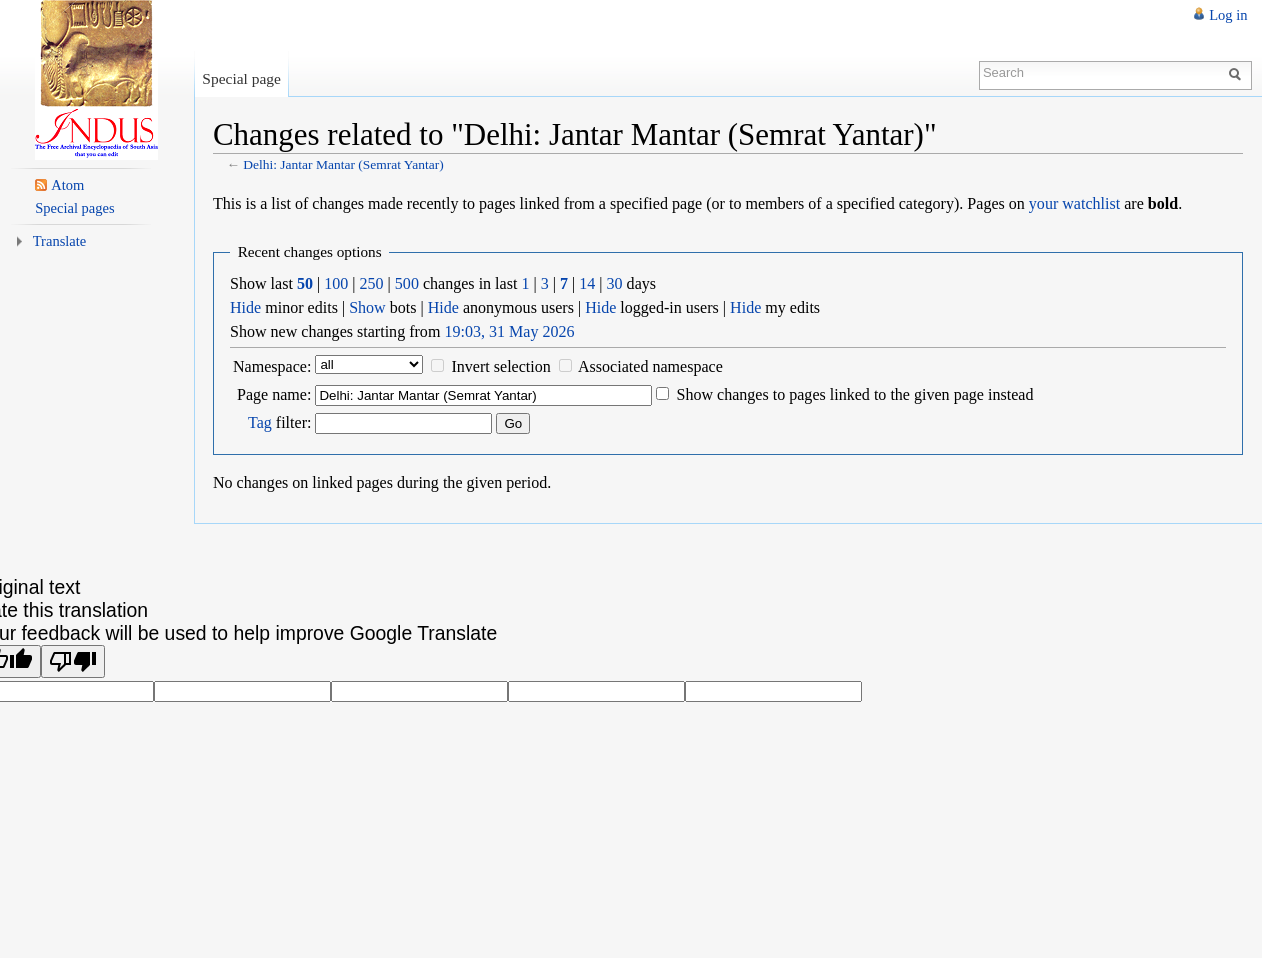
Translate (60, 241)
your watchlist (1074, 203)
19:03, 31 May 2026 (509, 331)
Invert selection (500, 366)
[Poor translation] (73, 661)
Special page (241, 78)
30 (615, 283)
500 (407, 283)
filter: (279, 422)
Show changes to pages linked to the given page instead (854, 394)
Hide (245, 307)
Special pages (74, 208)
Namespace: (272, 366)
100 (336, 283)
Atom (67, 185)
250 (372, 283)
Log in (1228, 15)
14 (587, 283)
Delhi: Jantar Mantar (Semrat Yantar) (343, 164)
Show (367, 307)
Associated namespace (650, 366)
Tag (260, 422)
